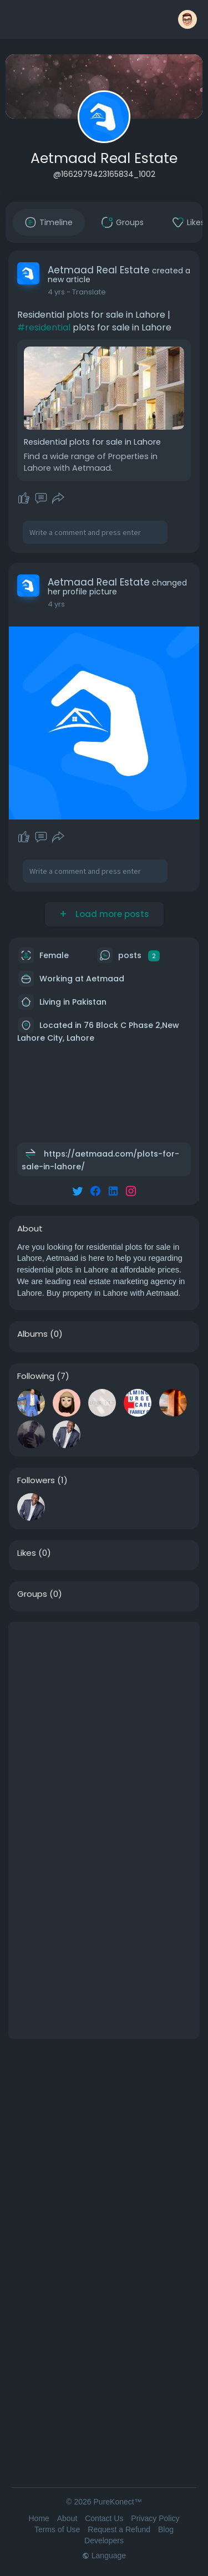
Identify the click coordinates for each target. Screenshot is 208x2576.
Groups (32, 1594)
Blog (166, 2529)
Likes (26, 1553)
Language (104, 2555)
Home (38, 2518)
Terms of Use (57, 2529)
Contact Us (104, 2518)
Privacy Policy (155, 2518)
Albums (32, 1334)
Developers (104, 2540)
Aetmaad (105, 978)
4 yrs (56, 292)
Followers (36, 1480)
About (67, 2518)
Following (35, 1376)
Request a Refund (119, 2529)
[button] (187, 19)
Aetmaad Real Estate (104, 158)
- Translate (86, 292)
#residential (43, 327)
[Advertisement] (104, 1726)
